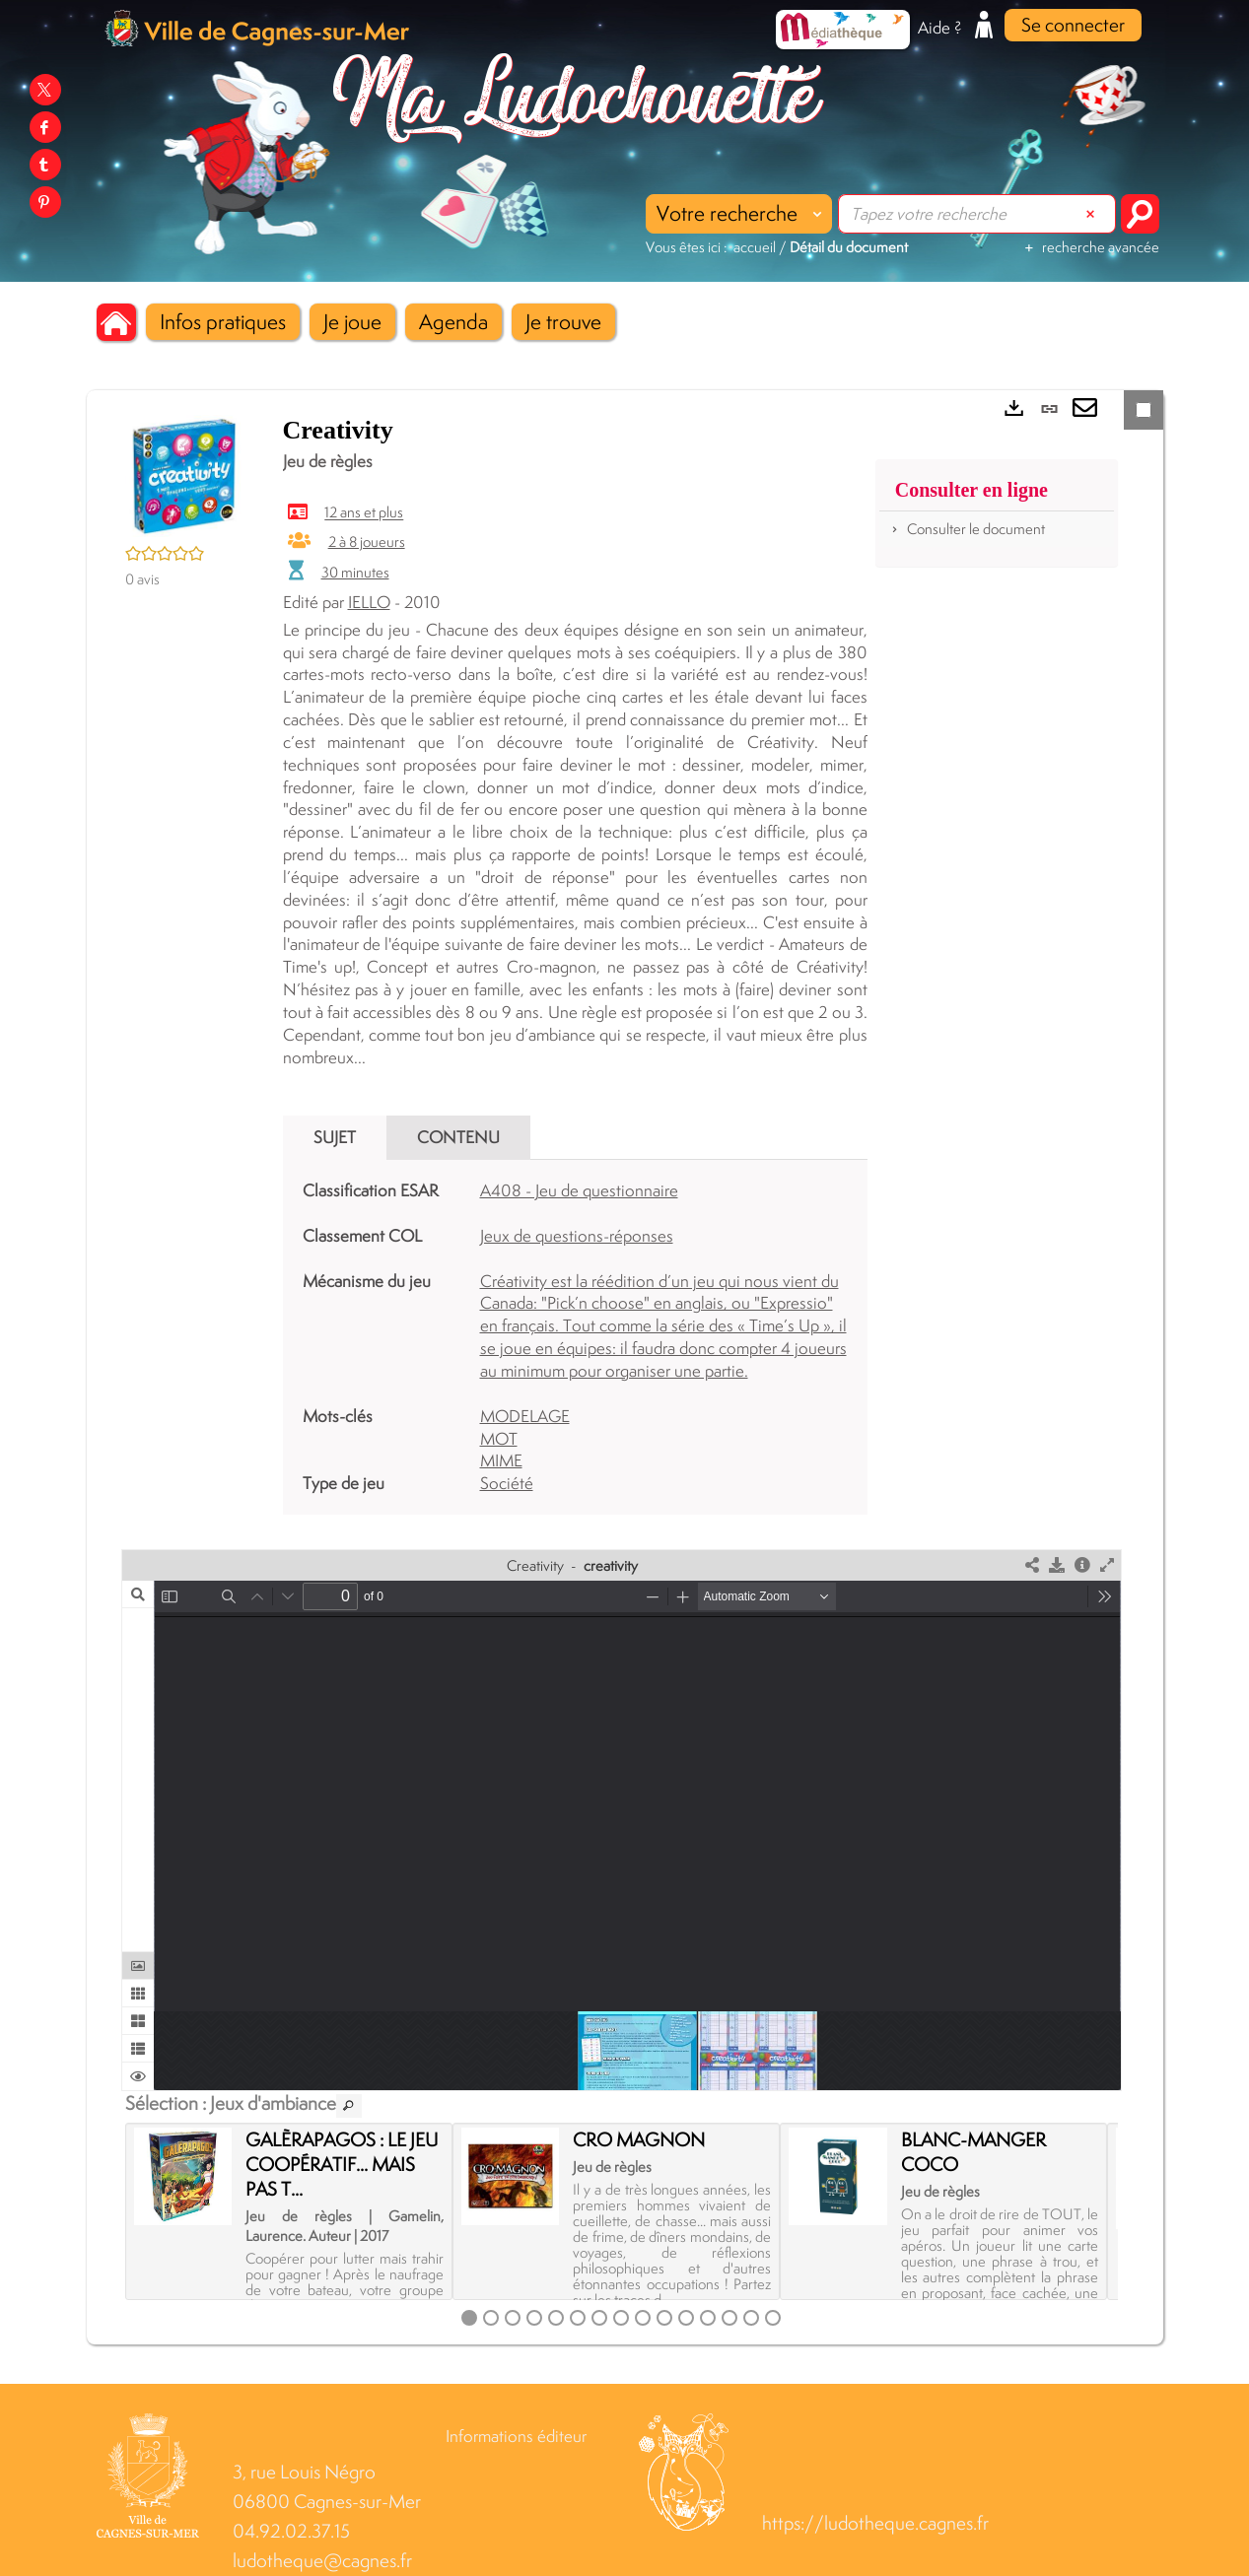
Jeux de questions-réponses (576, 1236)
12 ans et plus (363, 513)
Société (506, 1483)
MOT (499, 1439)
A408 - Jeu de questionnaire (579, 1190)
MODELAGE (525, 1416)
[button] (223, 322)
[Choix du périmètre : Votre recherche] (739, 214)
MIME (501, 1460)
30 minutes (355, 572)
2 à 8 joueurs (366, 541)
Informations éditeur (516, 2436)
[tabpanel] (575, 1337)
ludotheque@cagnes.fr (322, 2560)
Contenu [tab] (458, 1137)
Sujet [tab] (334, 1137)
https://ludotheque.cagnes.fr (875, 2523)
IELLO (369, 602)
